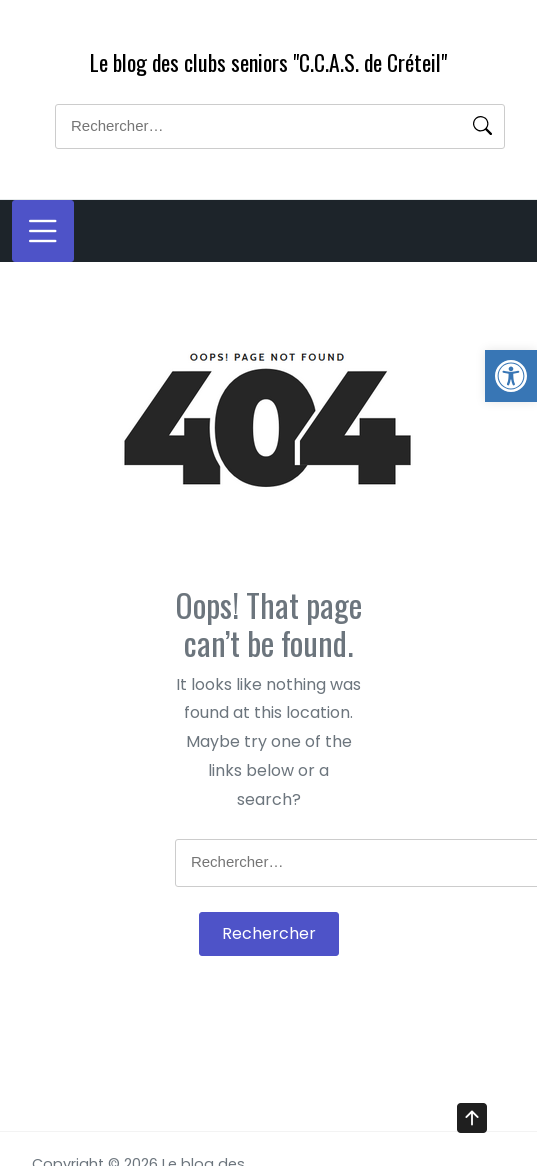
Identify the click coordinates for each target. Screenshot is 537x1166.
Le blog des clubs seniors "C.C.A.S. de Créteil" (268, 62)
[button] (511, 376)
